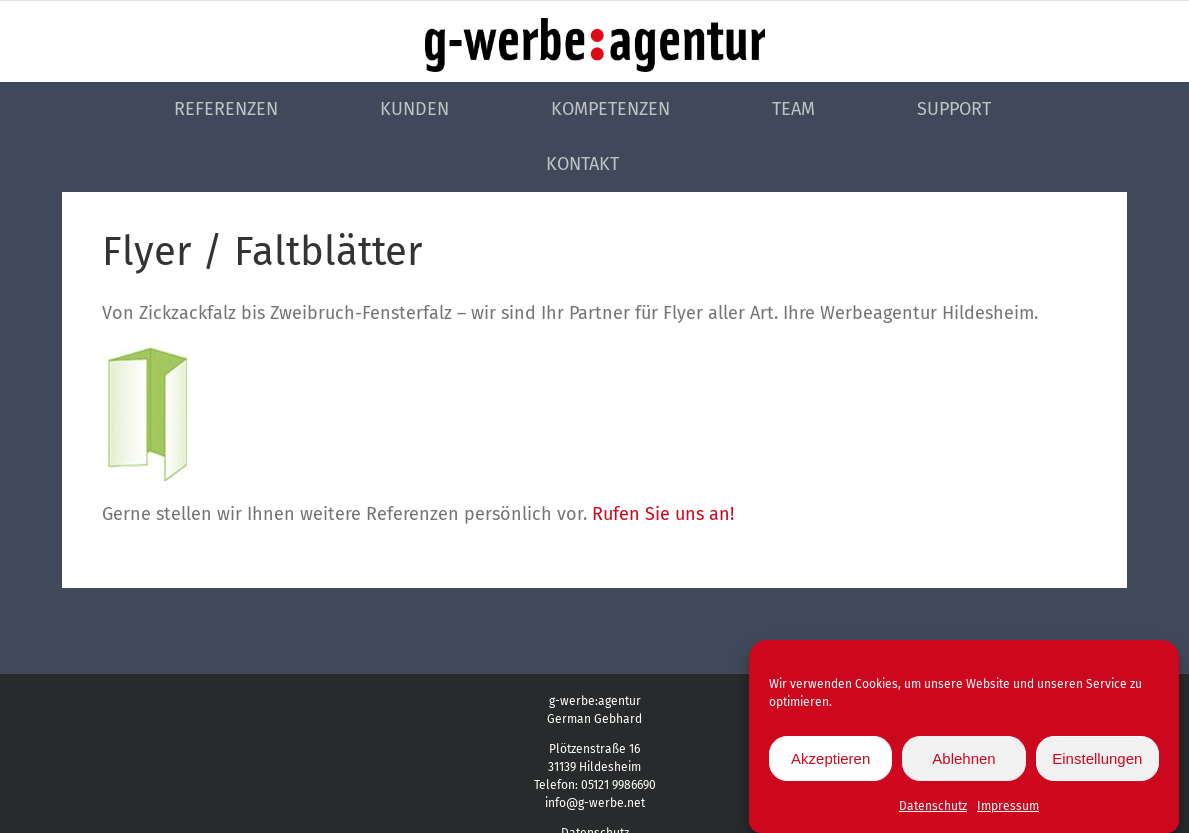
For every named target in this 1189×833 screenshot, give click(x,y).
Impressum (1008, 813)
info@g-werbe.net (595, 803)
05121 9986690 (618, 785)
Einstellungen (1097, 764)
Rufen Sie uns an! (663, 514)
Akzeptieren (830, 764)
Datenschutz (933, 813)
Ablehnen (963, 764)
